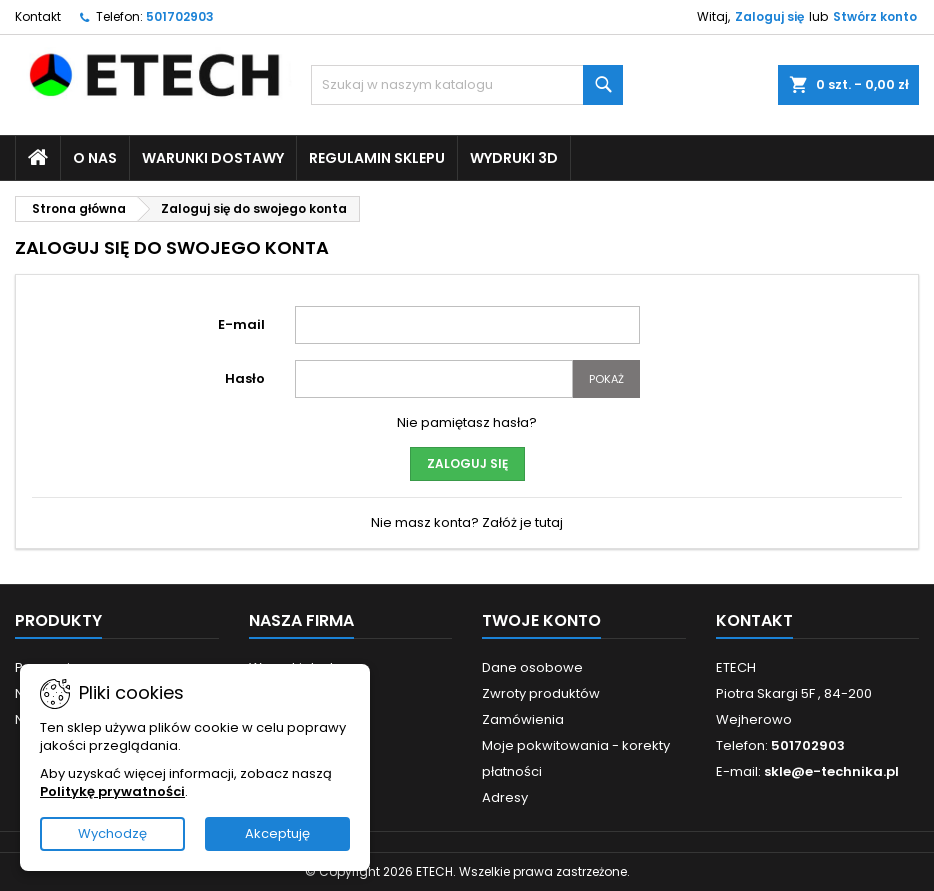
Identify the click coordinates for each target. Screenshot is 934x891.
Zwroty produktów (541, 693)
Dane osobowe (532, 667)
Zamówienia (523, 719)
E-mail (241, 324)
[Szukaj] (466, 85)
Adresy (505, 797)
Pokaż (606, 379)
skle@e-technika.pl (831, 771)
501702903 (180, 16)
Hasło (245, 378)
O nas (95, 158)
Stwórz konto (875, 16)
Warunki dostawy (213, 158)
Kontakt (38, 16)
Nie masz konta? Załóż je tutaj (467, 522)
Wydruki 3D (514, 158)
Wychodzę (112, 833)
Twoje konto (541, 620)
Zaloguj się (769, 16)
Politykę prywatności (112, 791)
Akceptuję (277, 833)
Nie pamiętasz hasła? (467, 422)
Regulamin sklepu (377, 158)
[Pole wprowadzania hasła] (434, 379)
